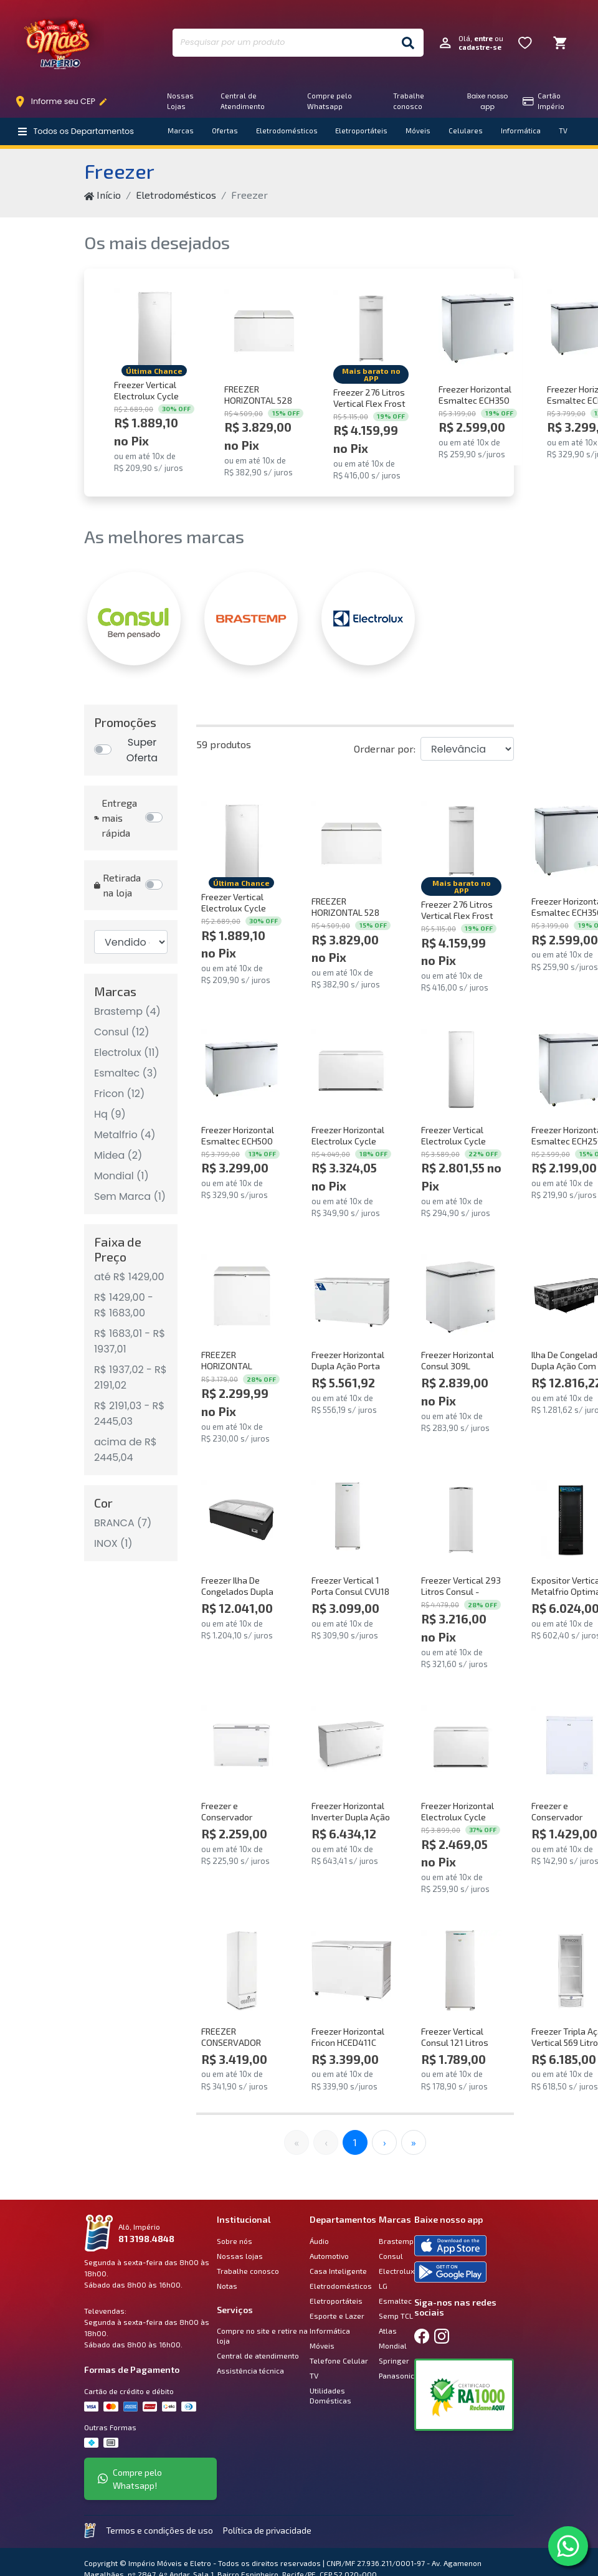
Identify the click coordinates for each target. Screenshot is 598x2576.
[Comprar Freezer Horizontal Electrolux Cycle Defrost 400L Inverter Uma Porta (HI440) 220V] (461, 1745)
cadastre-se (479, 47)
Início (102, 195)
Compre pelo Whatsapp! (130, 2479)
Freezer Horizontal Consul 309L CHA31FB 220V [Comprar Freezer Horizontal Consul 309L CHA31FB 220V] (457, 1360)
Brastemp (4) (127, 1011)
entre (483, 38)
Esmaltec (395, 2300)
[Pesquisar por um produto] (282, 43)
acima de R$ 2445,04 (125, 1450)
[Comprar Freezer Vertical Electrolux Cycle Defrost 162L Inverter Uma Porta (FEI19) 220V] (154, 328)
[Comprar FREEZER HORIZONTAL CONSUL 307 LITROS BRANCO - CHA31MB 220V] (241, 1294)
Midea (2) (118, 1155)
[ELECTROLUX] (368, 619)
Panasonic (396, 2375)
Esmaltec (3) (125, 1073)
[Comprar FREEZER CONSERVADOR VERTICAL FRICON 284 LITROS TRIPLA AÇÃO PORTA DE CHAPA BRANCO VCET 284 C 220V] (241, 1971)
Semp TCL (396, 2315)
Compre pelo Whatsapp (329, 101)
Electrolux (396, 2270)
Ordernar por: (384, 748)
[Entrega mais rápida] (156, 818)
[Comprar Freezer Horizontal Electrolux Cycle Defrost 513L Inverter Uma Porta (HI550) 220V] (351, 1069)
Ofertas (225, 130)
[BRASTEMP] (251, 619)
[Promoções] (131, 750)
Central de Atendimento (243, 101)
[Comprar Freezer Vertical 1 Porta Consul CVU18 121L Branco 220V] (351, 1520)
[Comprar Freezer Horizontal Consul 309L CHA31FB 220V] (461, 1294)
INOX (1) (113, 1543)
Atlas (388, 2330)
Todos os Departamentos (75, 131)
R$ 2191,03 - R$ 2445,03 (129, 1413)
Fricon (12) (119, 1093)
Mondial (393, 2345)
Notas (227, 2285)
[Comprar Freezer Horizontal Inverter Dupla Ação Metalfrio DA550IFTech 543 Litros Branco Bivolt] (351, 1745)
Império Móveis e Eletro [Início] (59, 42)
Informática (521, 130)
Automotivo (329, 2255)
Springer (394, 2360)
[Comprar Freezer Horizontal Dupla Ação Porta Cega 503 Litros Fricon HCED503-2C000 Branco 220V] (351, 1294)
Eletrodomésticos (287, 130)
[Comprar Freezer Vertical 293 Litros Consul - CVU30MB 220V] (461, 1520)
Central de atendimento (258, 2355)
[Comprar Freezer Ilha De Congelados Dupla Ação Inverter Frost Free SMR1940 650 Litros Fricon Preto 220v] (241, 1520)
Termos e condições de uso (159, 2530)
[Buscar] (408, 43)
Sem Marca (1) (130, 1196)
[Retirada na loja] (156, 885)
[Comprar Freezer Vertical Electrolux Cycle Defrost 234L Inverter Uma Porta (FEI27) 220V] (461, 1069)
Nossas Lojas (180, 101)
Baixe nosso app (487, 101)
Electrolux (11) (126, 1052)
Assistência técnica (250, 2370)
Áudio (319, 2240)
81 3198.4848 (146, 2238)
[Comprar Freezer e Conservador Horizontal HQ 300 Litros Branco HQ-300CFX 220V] (241, 1745)
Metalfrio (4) (125, 1135)
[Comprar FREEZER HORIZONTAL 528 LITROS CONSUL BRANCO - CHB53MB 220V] (263, 328)
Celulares (465, 130)
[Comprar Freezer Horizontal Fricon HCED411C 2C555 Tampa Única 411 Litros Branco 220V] (351, 1971)
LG (383, 2285)
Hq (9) (110, 1114)
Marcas (181, 130)
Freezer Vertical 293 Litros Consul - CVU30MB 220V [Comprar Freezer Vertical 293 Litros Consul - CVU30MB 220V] (461, 1586)
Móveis (418, 130)
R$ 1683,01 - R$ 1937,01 (129, 1341)
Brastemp (396, 2240)
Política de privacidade (267, 2530)
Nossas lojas (240, 2255)
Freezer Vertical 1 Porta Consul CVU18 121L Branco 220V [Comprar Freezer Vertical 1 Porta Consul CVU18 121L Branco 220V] (350, 1586)
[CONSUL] (134, 619)
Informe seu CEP (64, 101)
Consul (391, 2255)
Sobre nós (234, 2240)
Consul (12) (122, 1032)
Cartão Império (543, 101)
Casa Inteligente (338, 2270)
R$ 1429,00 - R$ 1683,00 (123, 1305)
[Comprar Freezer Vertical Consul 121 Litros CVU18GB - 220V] (461, 1971)
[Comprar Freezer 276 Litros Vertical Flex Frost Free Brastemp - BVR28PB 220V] (371, 328)
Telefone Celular (339, 2360)
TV (563, 130)
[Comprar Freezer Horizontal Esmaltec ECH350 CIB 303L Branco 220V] (477, 328)
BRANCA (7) (122, 1523)
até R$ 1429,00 (129, 1277)
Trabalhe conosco (408, 101)
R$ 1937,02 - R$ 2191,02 (130, 1377)
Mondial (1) (121, 1176)
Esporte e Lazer (337, 2315)
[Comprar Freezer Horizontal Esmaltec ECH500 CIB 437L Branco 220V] (241, 1069)
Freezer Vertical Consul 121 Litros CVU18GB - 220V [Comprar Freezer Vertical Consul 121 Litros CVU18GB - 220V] (454, 2037)
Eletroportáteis (361, 130)
